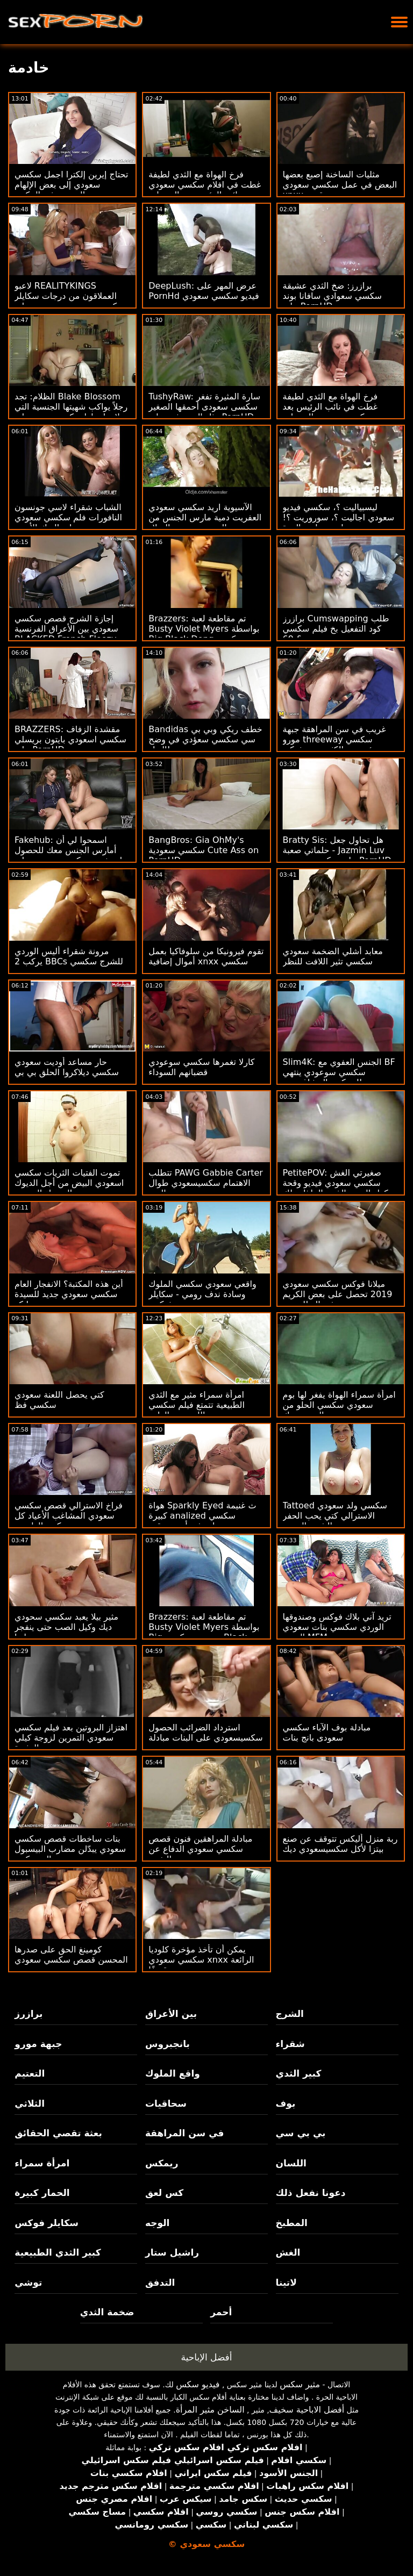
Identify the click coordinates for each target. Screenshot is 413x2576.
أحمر (221, 2312)
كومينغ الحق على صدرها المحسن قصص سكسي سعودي (71, 1954)
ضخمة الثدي (107, 2312)
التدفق (160, 2282)
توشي (28, 2282)
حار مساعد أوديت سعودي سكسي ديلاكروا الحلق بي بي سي (67, 1072)
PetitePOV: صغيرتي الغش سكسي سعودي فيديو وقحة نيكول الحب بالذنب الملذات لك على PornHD (338, 1188)
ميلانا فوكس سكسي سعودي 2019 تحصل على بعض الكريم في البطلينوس (338, 1294)
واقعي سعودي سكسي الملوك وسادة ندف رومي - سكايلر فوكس (202, 1294)
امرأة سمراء (42, 2163)
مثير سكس (300, 2384)
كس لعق (164, 2192)
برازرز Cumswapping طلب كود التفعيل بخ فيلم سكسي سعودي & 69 (336, 628)
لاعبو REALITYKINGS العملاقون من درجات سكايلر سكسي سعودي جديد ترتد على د (70, 301)
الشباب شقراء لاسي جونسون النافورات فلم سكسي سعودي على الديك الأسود (68, 517)
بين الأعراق (171, 2013)
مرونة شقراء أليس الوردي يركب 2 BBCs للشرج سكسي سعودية (69, 961)
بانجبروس (167, 2043)
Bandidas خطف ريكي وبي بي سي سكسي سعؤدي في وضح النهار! (205, 739)
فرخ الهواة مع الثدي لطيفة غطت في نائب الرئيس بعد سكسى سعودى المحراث (330, 406)
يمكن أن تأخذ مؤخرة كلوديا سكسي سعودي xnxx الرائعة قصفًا (201, 1959)
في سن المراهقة (184, 2133)
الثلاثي (30, 2103)
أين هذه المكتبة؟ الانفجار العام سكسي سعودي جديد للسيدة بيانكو (69, 1294)
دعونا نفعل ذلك (311, 2192)
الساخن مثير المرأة (210, 2410)
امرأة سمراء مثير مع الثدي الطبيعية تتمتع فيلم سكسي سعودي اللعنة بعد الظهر (196, 1405)
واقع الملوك (172, 2073)
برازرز (28, 2013)
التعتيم (30, 2073)
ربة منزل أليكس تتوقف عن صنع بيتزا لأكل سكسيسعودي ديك (340, 1844)
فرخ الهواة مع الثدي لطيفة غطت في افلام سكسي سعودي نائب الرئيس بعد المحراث (204, 184)
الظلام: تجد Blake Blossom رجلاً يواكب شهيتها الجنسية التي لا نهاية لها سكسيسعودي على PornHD (71, 411)
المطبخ (292, 2222)
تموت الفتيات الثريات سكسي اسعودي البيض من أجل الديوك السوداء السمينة (69, 1183)
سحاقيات (166, 2103)
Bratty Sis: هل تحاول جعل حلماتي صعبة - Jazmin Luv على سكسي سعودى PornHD (337, 850)
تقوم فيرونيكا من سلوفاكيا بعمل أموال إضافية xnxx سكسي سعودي (206, 961)
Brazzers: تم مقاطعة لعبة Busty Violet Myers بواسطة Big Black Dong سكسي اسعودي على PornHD (203, 633)
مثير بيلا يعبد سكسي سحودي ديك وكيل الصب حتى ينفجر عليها (66, 1627)
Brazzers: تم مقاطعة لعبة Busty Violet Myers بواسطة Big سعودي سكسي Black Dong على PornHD (203, 1632)
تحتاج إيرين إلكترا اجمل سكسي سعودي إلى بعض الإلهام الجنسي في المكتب (71, 184)
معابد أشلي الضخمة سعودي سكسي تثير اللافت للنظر (333, 956)
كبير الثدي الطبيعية (58, 2252)
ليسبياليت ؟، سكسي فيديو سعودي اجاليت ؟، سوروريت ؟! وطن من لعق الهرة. (339, 517)
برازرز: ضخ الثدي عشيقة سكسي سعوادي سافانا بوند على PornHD (332, 296)
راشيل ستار (172, 2252)
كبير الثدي (299, 2073)
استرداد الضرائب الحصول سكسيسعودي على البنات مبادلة (205, 1732)
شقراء (290, 2043)
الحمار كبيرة (42, 2192)
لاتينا (286, 2282)
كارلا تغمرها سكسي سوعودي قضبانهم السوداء (201, 1067)
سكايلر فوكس (47, 2222)
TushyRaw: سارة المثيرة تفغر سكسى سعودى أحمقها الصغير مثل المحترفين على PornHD (204, 406)
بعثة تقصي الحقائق (58, 2133)
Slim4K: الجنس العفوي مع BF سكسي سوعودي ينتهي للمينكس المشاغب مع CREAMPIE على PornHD (339, 1077)
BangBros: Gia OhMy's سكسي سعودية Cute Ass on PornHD (203, 850)
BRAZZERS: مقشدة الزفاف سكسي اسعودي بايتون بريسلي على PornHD (70, 739)
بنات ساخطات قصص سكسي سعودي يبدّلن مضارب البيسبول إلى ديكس (70, 1849)
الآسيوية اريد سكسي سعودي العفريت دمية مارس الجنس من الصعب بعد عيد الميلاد (204, 517)
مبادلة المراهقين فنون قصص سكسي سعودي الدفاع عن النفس (200, 1849)
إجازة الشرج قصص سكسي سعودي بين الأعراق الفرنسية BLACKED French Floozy (66, 628)
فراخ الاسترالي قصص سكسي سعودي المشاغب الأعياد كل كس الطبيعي (69, 1515)
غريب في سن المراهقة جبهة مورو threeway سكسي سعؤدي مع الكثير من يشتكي (334, 739)
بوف (286, 2103)
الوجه (157, 2222)
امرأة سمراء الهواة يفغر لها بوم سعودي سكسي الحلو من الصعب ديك (339, 1405)
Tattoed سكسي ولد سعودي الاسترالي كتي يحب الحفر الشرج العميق (335, 1515)
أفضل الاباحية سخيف (307, 2410)
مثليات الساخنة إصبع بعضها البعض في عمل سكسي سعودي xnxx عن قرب (340, 184)
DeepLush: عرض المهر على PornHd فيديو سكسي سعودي (203, 291)
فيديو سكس (197, 2384)
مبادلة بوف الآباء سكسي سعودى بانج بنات (327, 1732)
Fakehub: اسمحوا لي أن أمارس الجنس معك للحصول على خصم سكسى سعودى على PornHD (71, 855)
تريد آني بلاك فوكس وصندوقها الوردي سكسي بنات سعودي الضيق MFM (337, 1627)
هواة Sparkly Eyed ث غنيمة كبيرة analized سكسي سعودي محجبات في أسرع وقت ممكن (205, 1520)
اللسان (291, 2163)
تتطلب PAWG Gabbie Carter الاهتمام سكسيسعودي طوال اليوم (205, 1183)
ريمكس (161, 2163)
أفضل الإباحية (206, 2357)
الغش (288, 2252)
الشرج (290, 2013)
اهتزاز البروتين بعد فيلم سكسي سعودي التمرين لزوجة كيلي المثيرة (71, 1737)
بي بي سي (301, 2133)
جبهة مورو (38, 2043)
